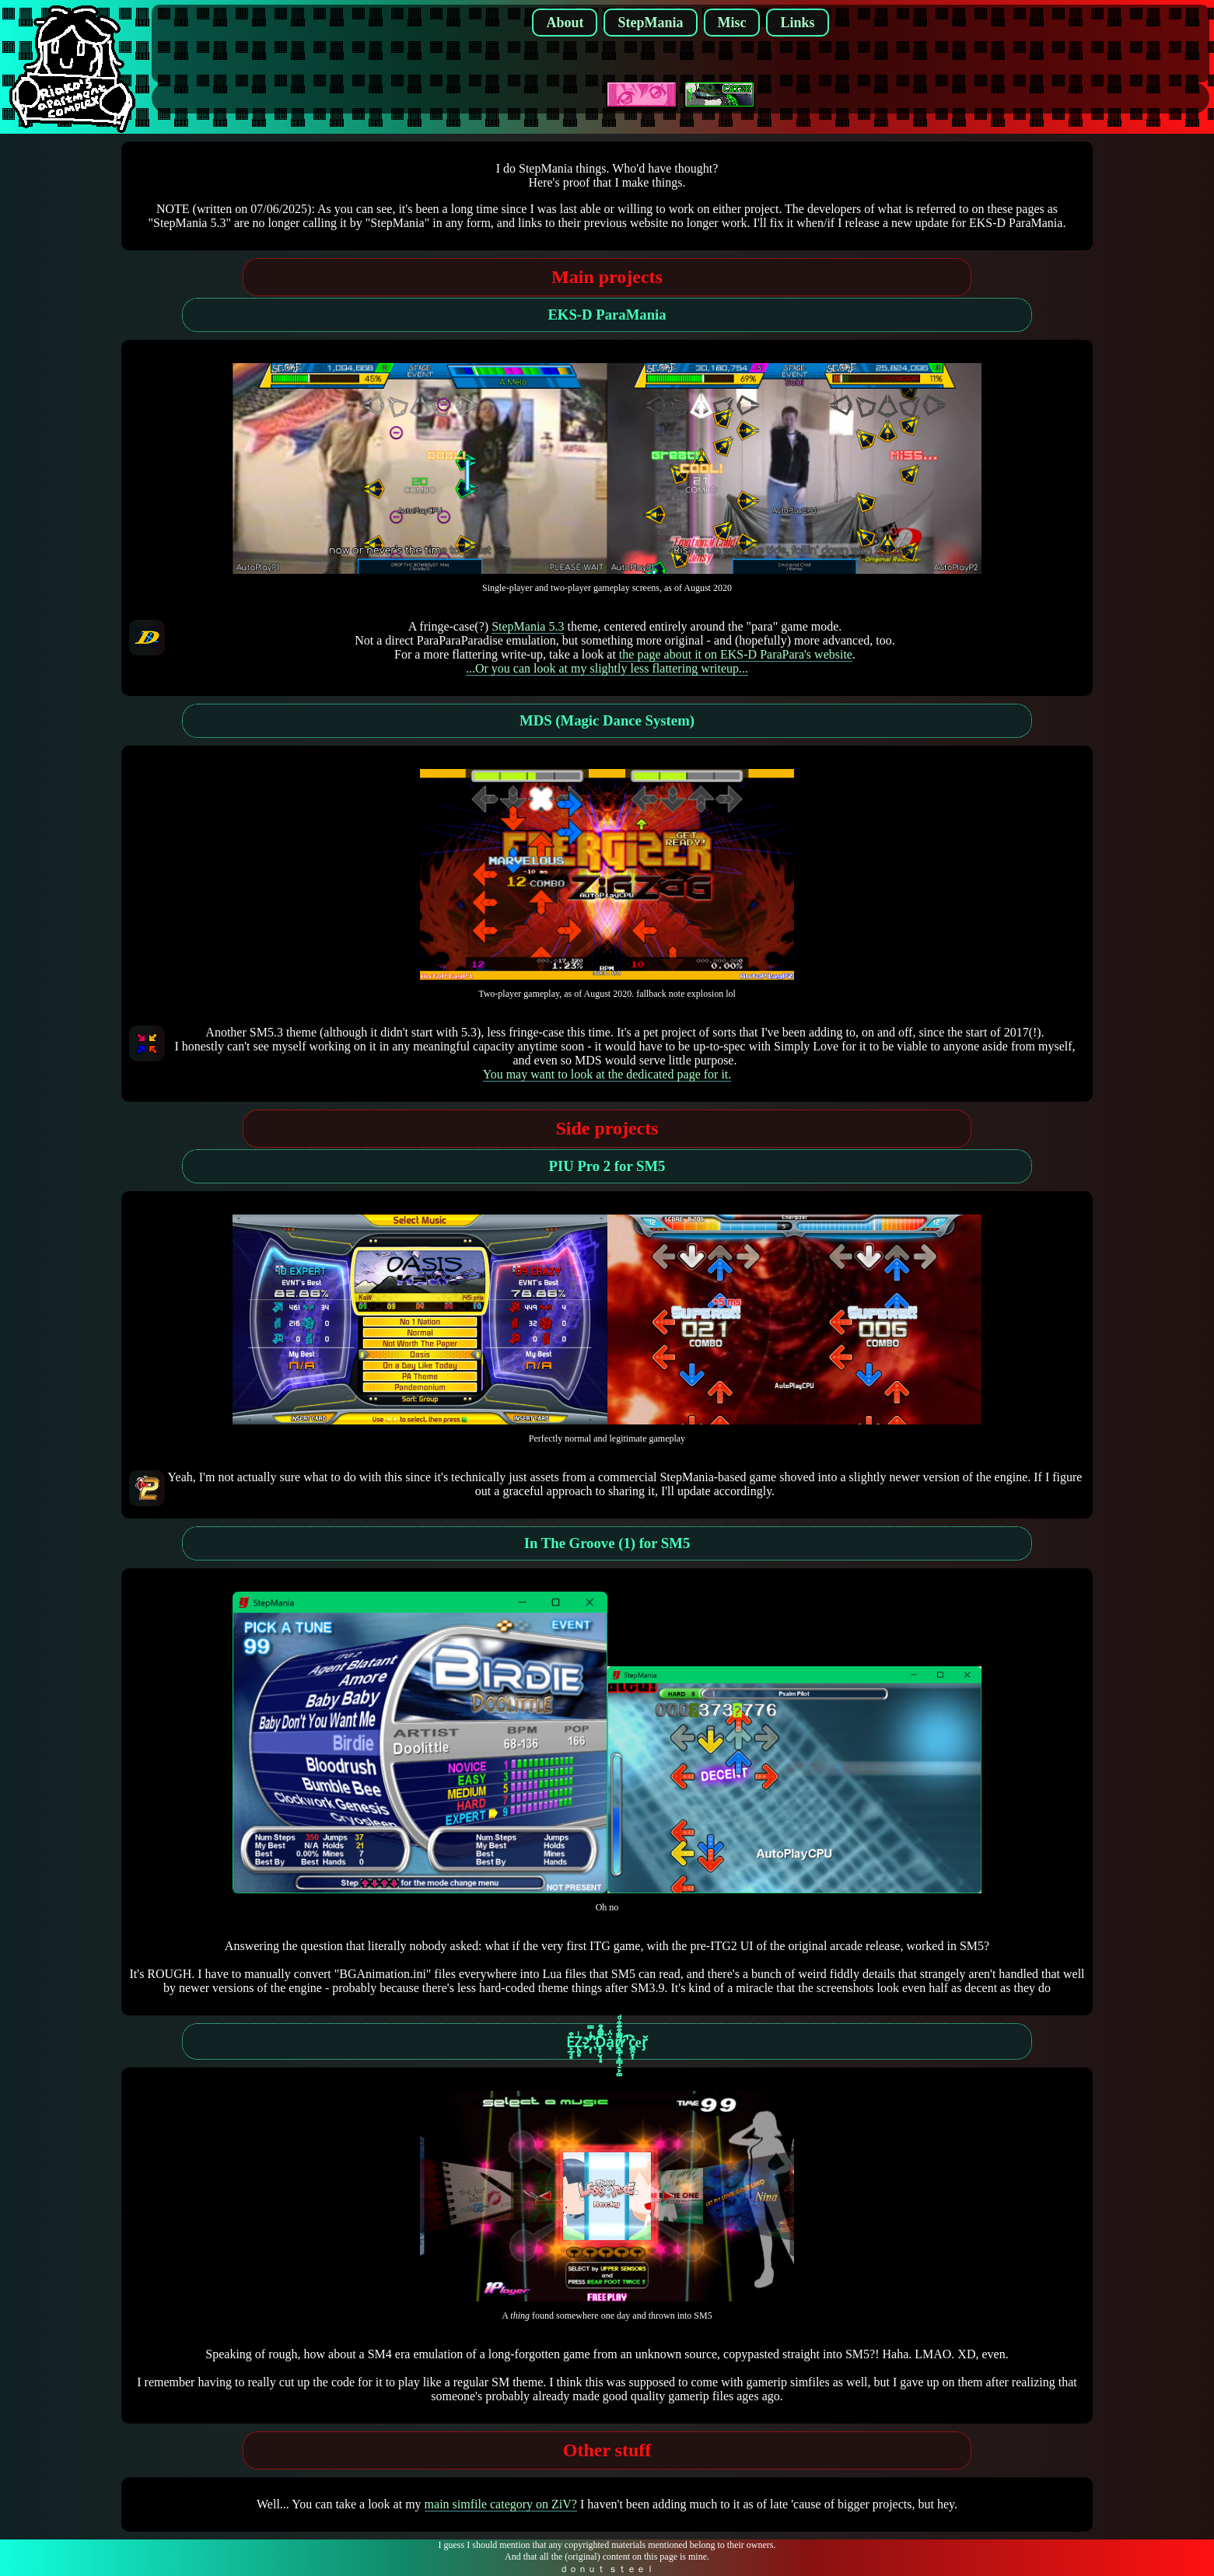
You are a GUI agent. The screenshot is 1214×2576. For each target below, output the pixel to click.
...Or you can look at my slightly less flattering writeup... (607, 668)
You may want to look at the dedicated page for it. (607, 1074)
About (564, 22)
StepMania (650, 22)
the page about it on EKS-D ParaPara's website (735, 654)
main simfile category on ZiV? (501, 2504)
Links (797, 22)
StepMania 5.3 (528, 626)
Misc (732, 22)
